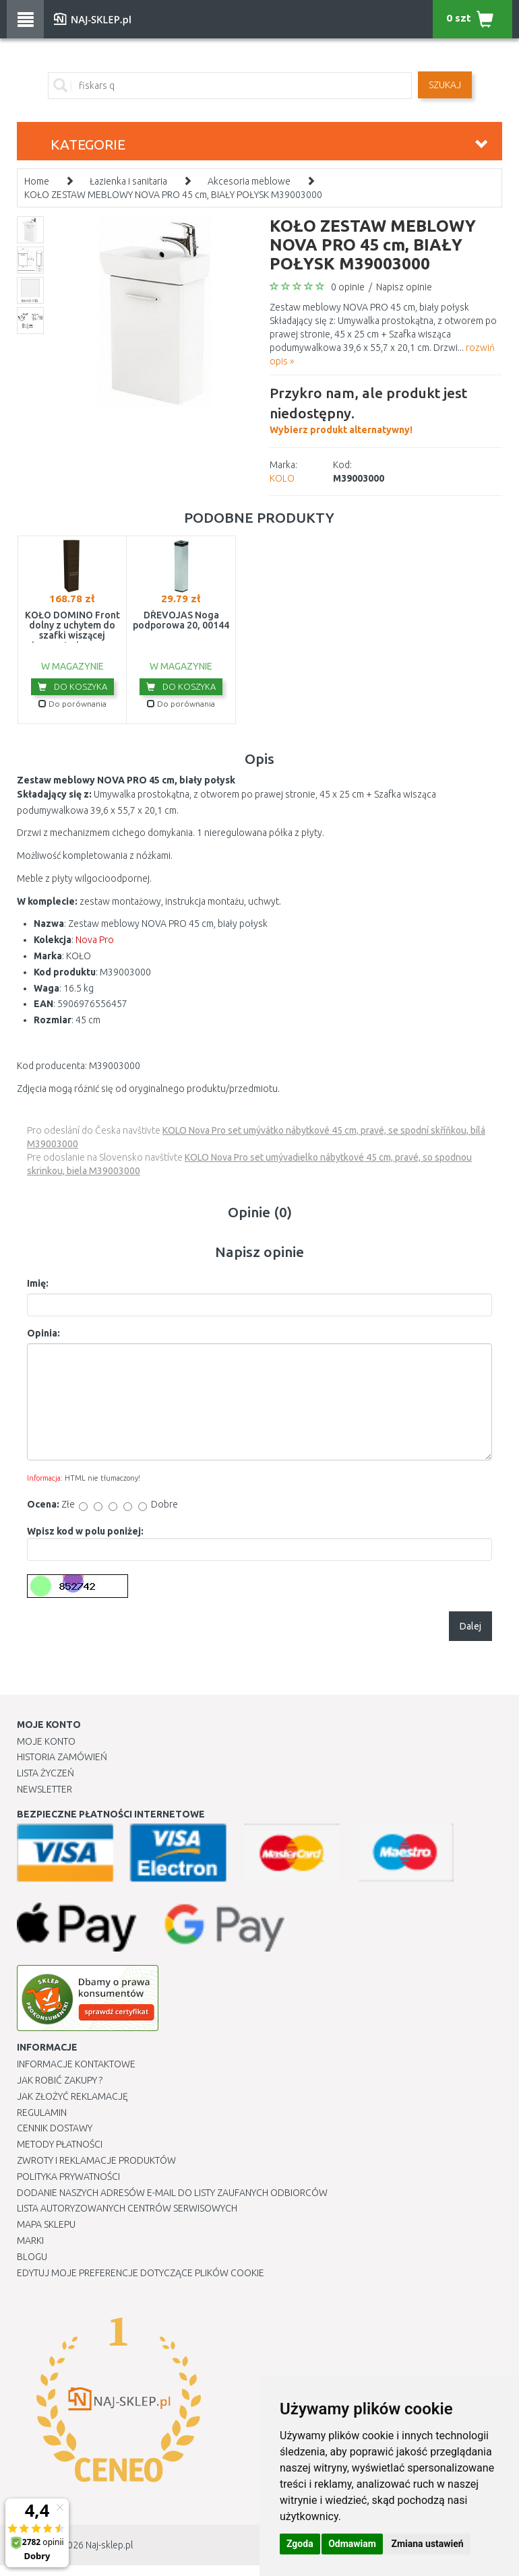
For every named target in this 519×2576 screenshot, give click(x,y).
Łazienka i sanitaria (128, 181)
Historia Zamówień (62, 1756)
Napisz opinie (404, 287)
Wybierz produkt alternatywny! (386, 409)
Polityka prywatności (68, 2176)
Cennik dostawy (54, 2128)
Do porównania (72, 703)
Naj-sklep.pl (109, 2545)
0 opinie (348, 287)
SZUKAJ (445, 84)
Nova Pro (94, 939)
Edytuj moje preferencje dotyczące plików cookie (140, 2272)
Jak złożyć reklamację (72, 2096)
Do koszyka (72, 686)
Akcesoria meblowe (249, 181)
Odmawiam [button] (352, 2543)
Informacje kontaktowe (76, 2064)
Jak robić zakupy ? (59, 2080)
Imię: (38, 1283)
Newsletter (44, 1789)
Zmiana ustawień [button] (427, 2543)
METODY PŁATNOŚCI (59, 2144)
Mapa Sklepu (46, 2224)
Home (36, 181)
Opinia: (43, 1333)
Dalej (470, 1626)
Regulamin (42, 2112)
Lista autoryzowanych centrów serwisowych (127, 2208)
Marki (30, 2240)
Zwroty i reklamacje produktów (96, 2160)
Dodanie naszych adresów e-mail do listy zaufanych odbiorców (172, 2192)
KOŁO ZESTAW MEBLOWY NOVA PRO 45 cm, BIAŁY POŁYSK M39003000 (173, 194)
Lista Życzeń (45, 1773)
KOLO (282, 478)
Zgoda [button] (299, 2543)
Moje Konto (46, 1741)
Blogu (32, 2256)
